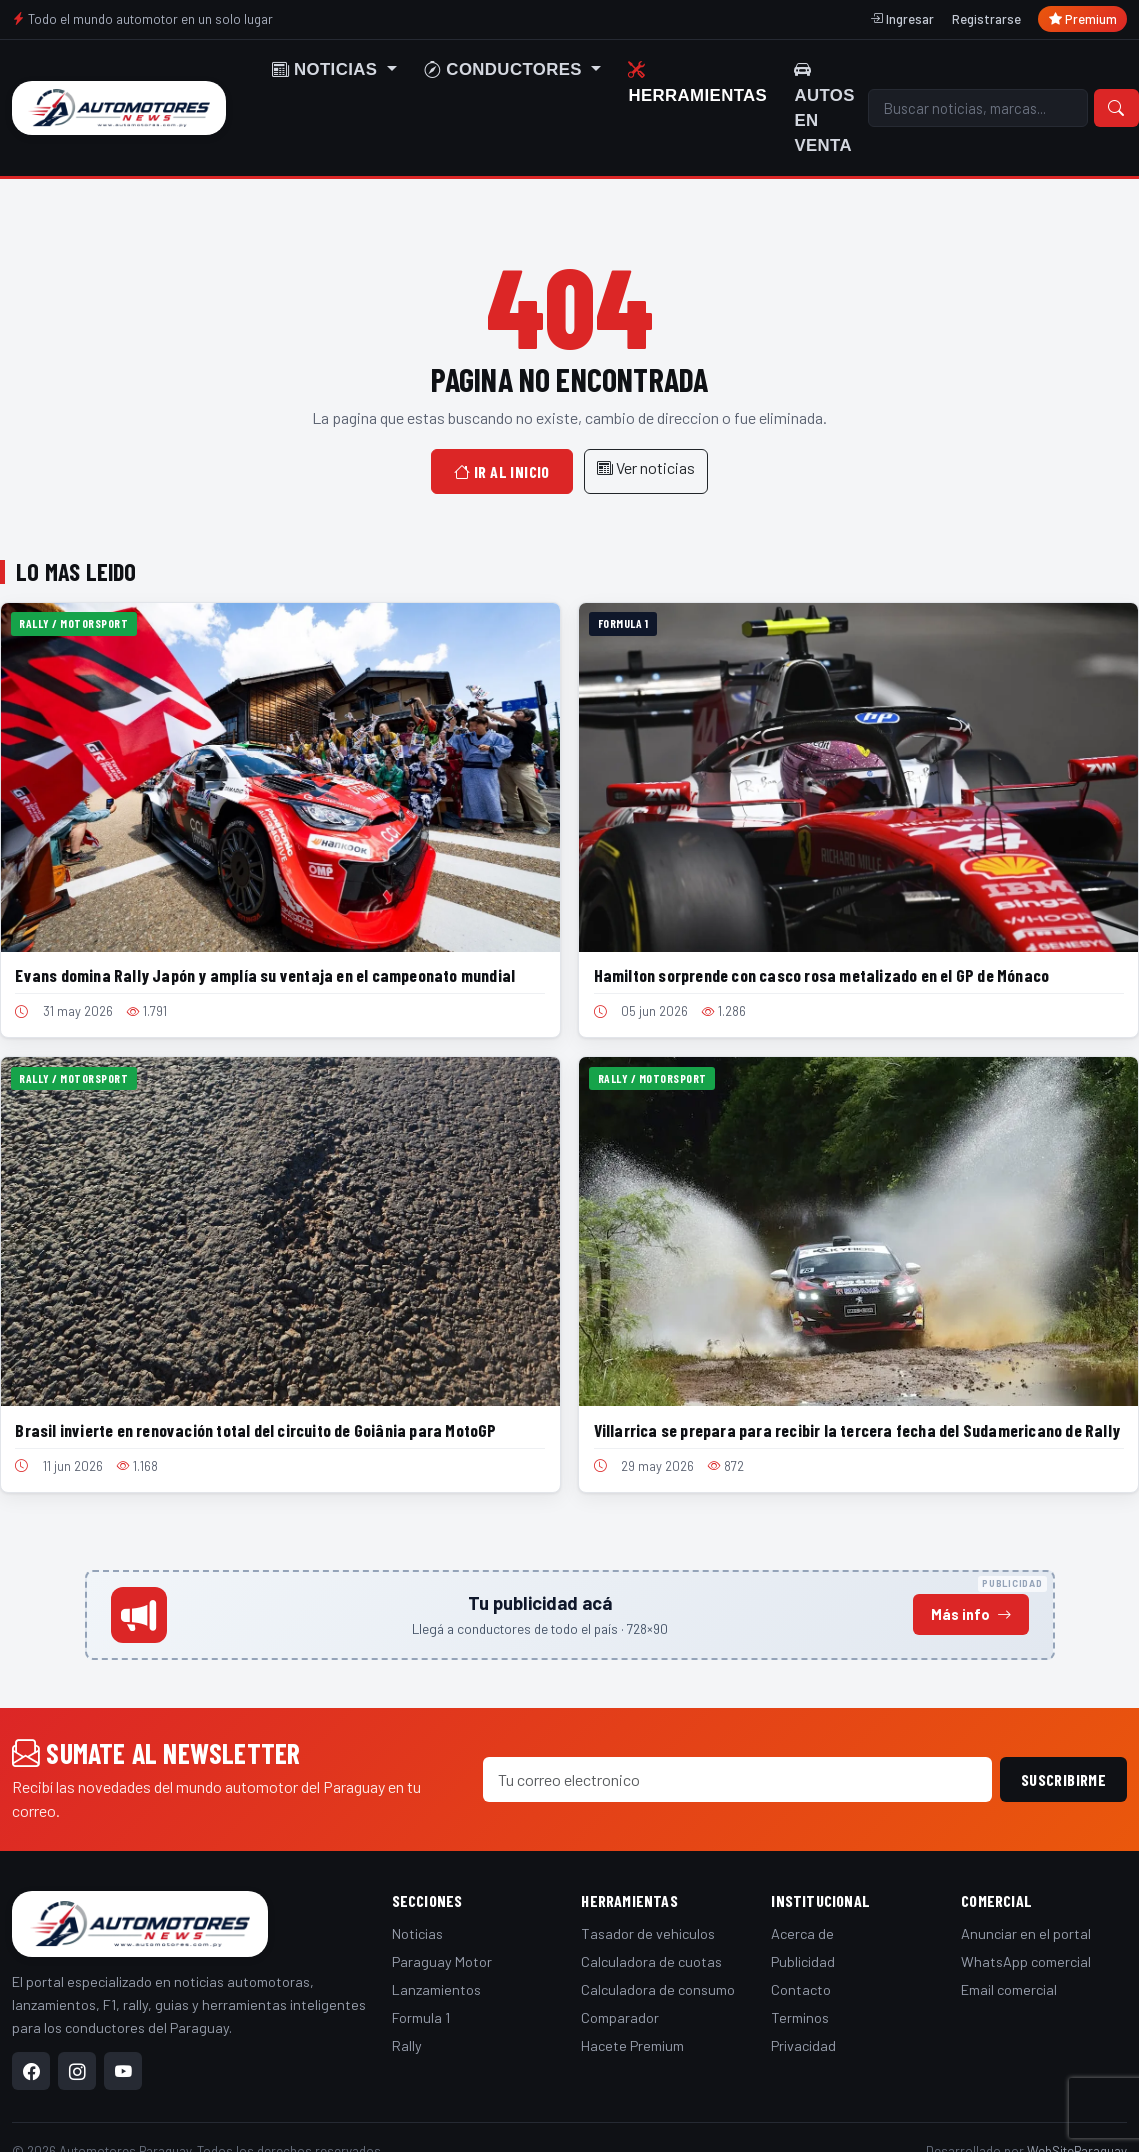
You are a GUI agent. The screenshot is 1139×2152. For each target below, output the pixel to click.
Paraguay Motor (442, 1961)
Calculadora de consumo (658, 1989)
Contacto (801, 1989)
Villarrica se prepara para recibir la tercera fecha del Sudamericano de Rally (857, 1430)
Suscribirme (1063, 1779)
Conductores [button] (505, 69)
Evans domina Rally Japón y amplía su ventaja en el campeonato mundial (265, 975)
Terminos (800, 2017)
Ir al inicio (502, 471)
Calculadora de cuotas (651, 1961)
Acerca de (802, 1933)
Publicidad (803, 1961)
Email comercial (1009, 1989)
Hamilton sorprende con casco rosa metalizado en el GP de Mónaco (822, 975)
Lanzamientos (436, 1989)
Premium (1083, 19)
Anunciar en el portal (1026, 1933)
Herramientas (697, 82)
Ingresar (902, 19)
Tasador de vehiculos (648, 1933)
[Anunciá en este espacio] (570, 1615)
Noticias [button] (327, 69)
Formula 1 (421, 2017)
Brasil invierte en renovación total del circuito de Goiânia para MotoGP (255, 1430)
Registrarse (986, 19)
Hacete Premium (632, 2045)
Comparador (620, 2017)
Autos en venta (824, 107)
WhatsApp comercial (1026, 1961)
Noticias (417, 1933)
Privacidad (803, 2045)
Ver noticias (646, 467)
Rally (407, 2045)
